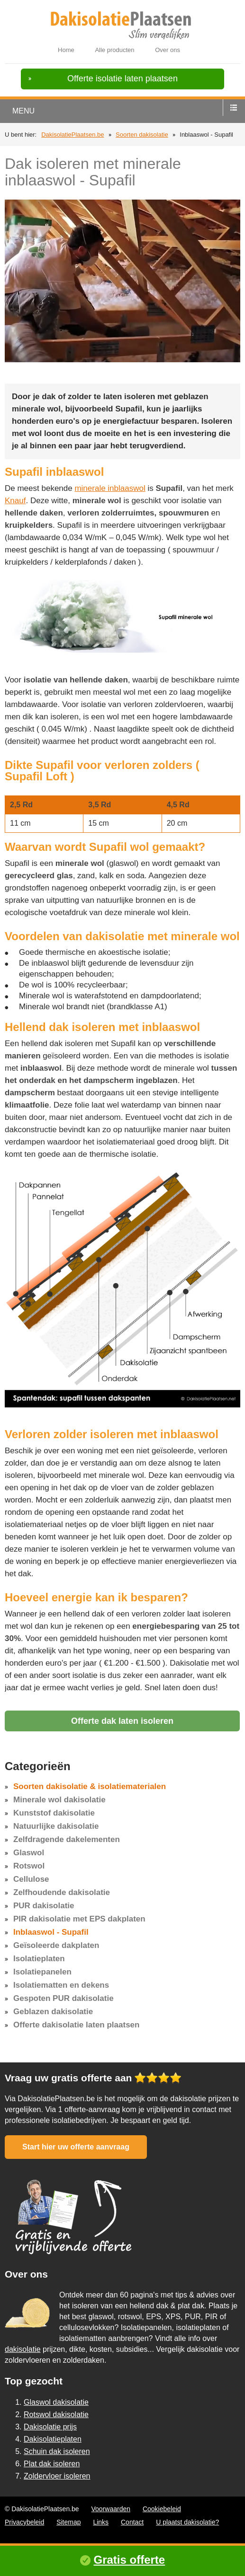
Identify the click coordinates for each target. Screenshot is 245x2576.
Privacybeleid (24, 2522)
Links (101, 2522)
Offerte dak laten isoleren (122, 1721)
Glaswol (28, 1852)
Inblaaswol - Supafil (51, 1932)
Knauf (15, 500)
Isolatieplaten (39, 1958)
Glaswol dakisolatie (56, 2402)
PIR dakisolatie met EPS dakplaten (79, 1918)
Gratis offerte (129, 2559)
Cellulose (31, 1879)
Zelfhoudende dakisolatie (61, 1892)
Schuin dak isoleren (57, 2451)
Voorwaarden (111, 2509)
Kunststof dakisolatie (54, 1812)
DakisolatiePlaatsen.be (72, 134)
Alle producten (114, 49)
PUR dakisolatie (43, 1905)
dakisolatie (23, 2349)
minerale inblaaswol (109, 488)
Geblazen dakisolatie (53, 2011)
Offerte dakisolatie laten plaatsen (76, 2024)
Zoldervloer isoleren (57, 2476)
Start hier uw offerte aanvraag (75, 2147)
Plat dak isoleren (52, 2464)
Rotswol (29, 1865)
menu (23, 111)
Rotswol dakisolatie (56, 2414)
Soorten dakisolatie (142, 134)
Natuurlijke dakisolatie (56, 1826)
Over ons (167, 49)
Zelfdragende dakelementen (66, 1839)
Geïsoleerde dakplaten (56, 1945)
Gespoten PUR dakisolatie (63, 1998)
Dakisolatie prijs (50, 2427)
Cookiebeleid (162, 2509)
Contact (132, 2522)
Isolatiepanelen (42, 1971)
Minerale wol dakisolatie (59, 1799)
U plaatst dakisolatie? (187, 2522)
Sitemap (68, 2522)
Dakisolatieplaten (53, 2439)
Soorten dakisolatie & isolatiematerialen (89, 1786)
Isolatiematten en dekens (61, 1985)
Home (66, 49)
